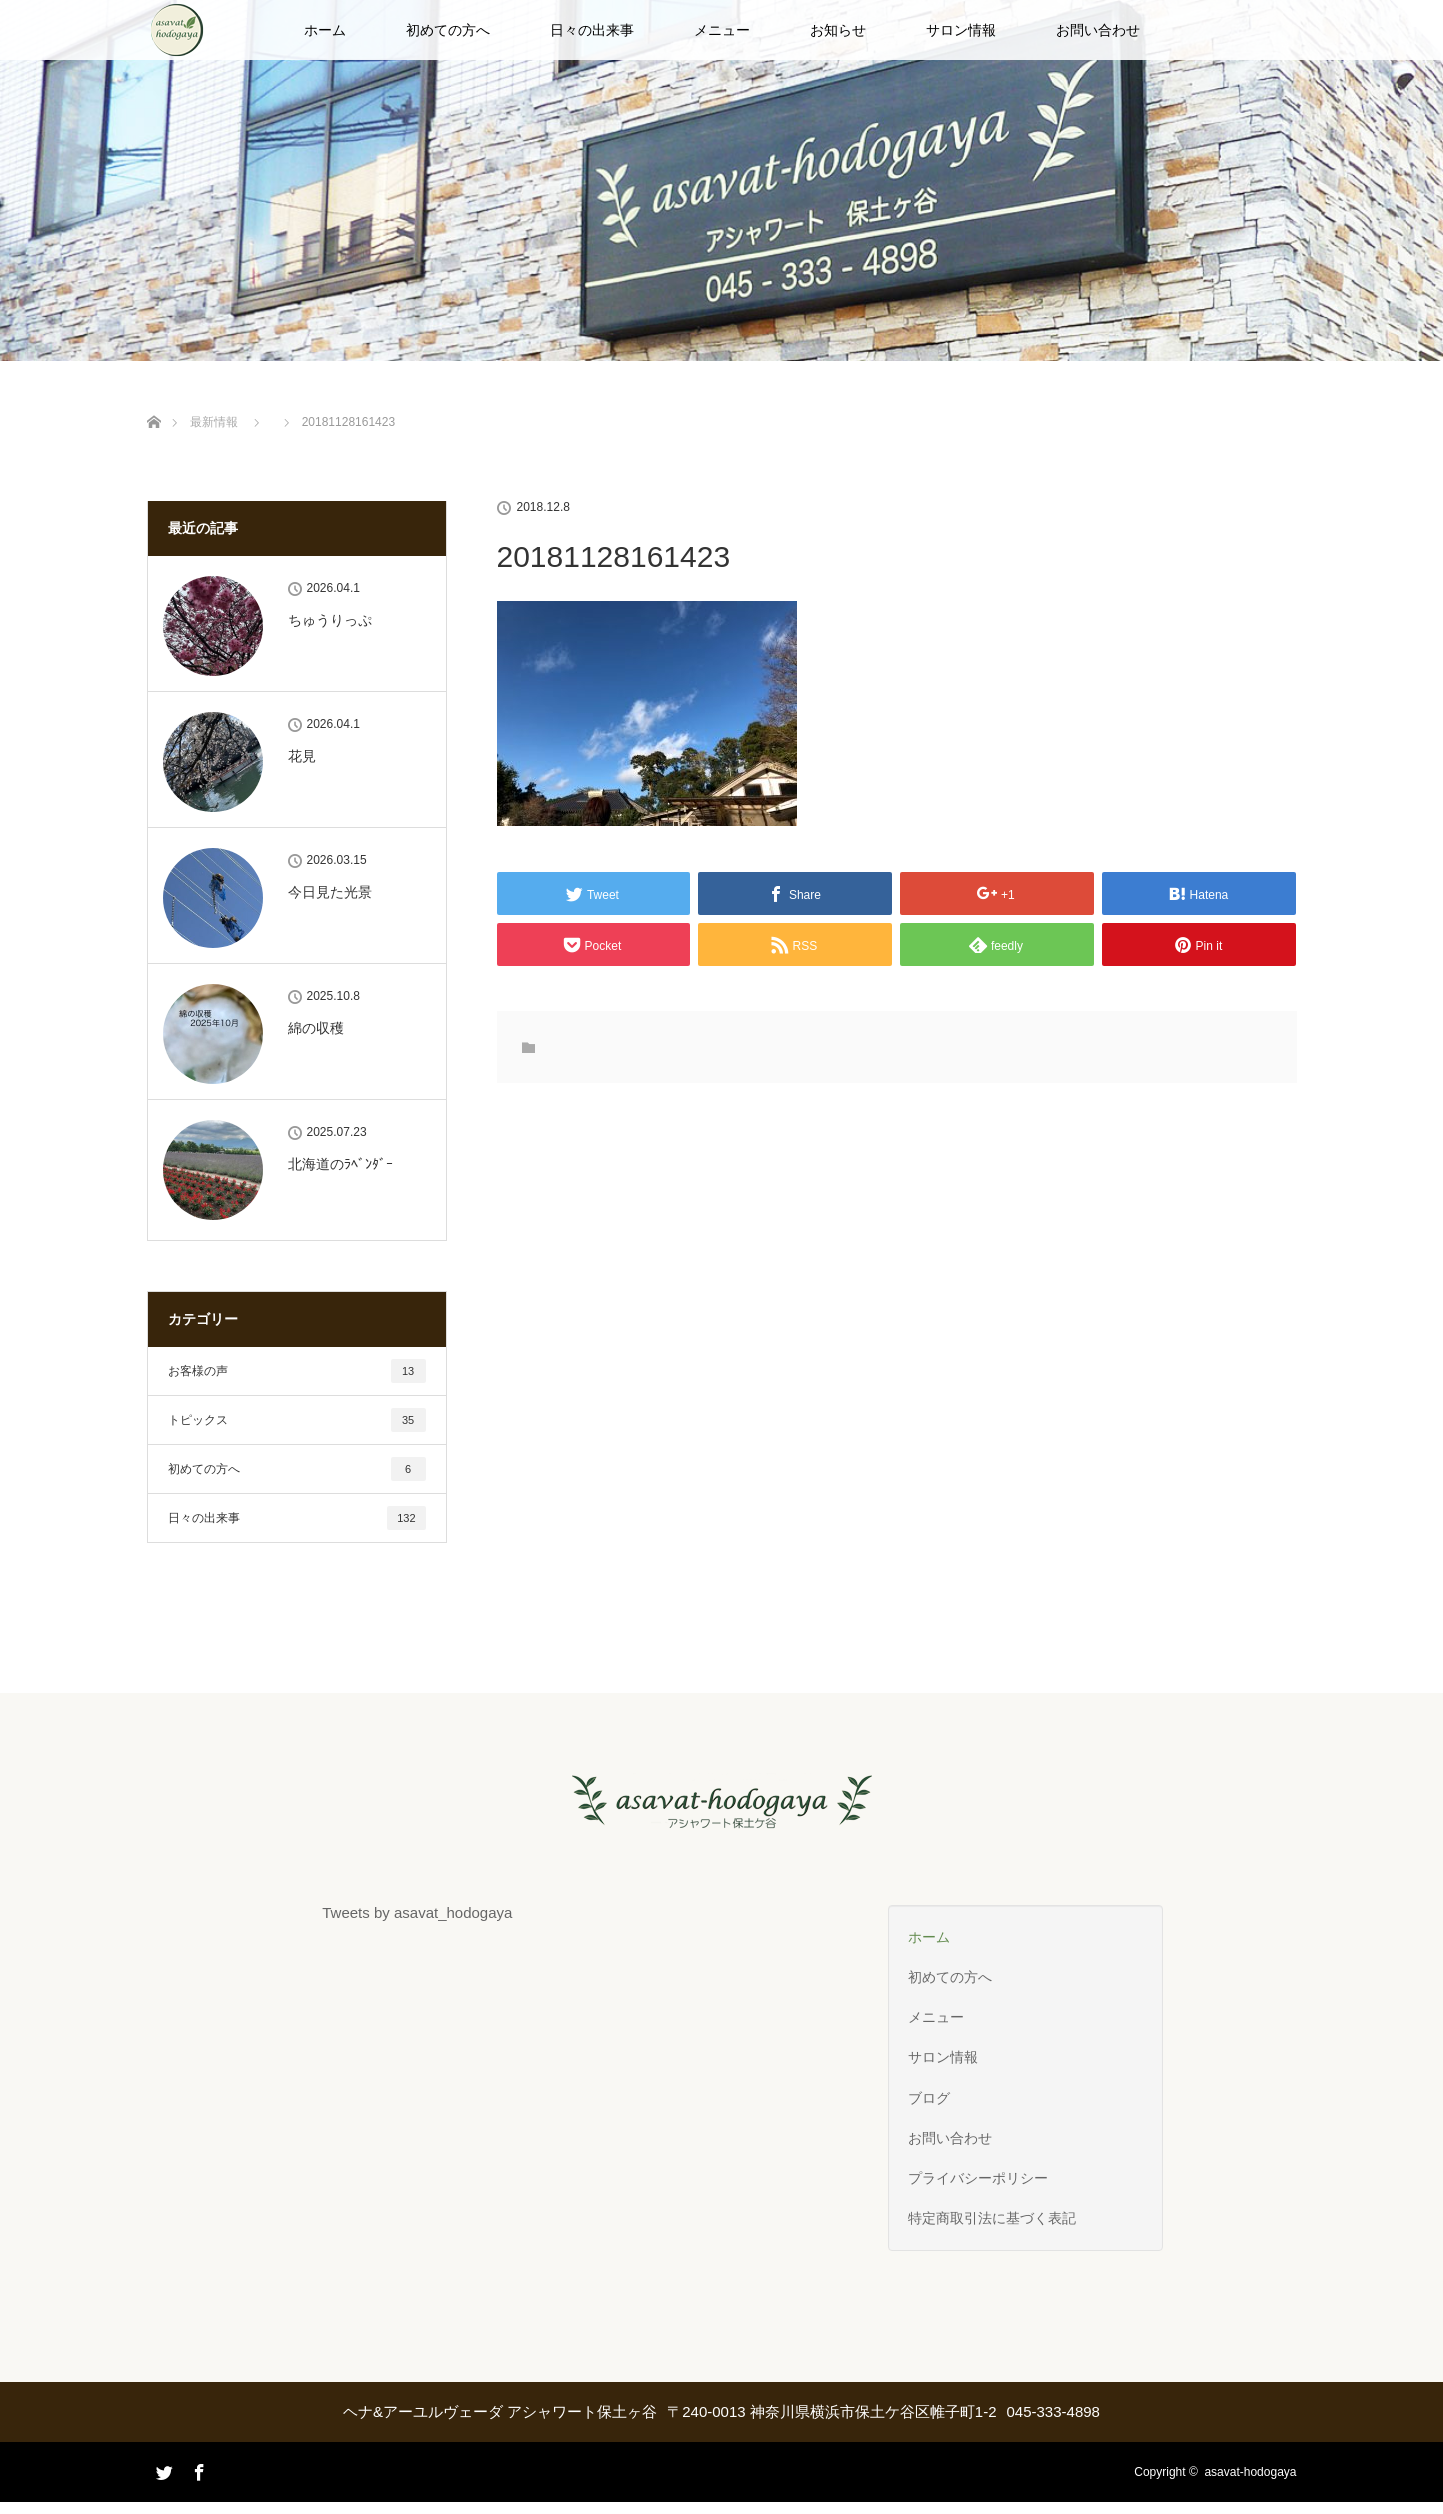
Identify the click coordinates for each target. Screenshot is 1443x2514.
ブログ (929, 2098)
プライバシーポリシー (978, 2178)
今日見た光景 (330, 892)
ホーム (325, 30)
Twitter (162, 2499)
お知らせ (838, 30)
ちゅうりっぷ (330, 620)
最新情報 (214, 422)
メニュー (722, 30)
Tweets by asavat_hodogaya (417, 1912)
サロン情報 (961, 30)
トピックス (297, 1420)
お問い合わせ (1098, 30)
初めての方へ (448, 30)
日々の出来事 (592, 30)
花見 (302, 756)
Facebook (197, 2469)
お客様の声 (297, 1371)
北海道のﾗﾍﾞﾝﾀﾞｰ (340, 1164)
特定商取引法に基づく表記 (992, 2218)
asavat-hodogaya (1250, 2472)
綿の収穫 (316, 1028)
